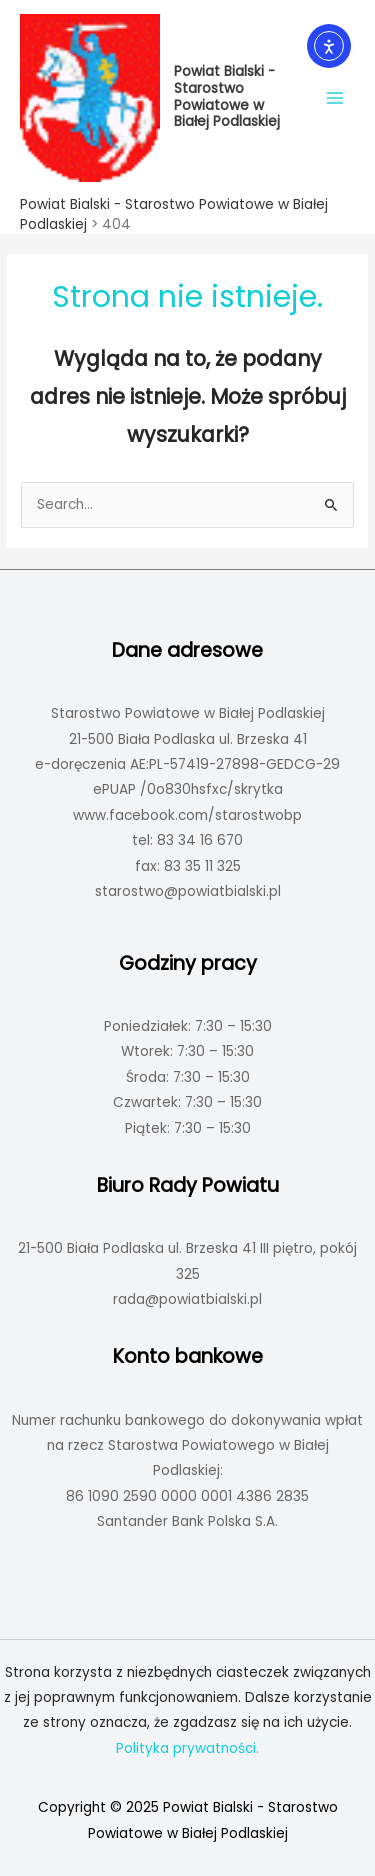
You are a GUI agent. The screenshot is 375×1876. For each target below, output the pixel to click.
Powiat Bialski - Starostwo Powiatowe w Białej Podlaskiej (227, 96)
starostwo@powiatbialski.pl (188, 891)
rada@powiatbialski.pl (187, 1299)
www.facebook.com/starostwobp (187, 815)
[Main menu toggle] (335, 97)
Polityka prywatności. (187, 1748)
